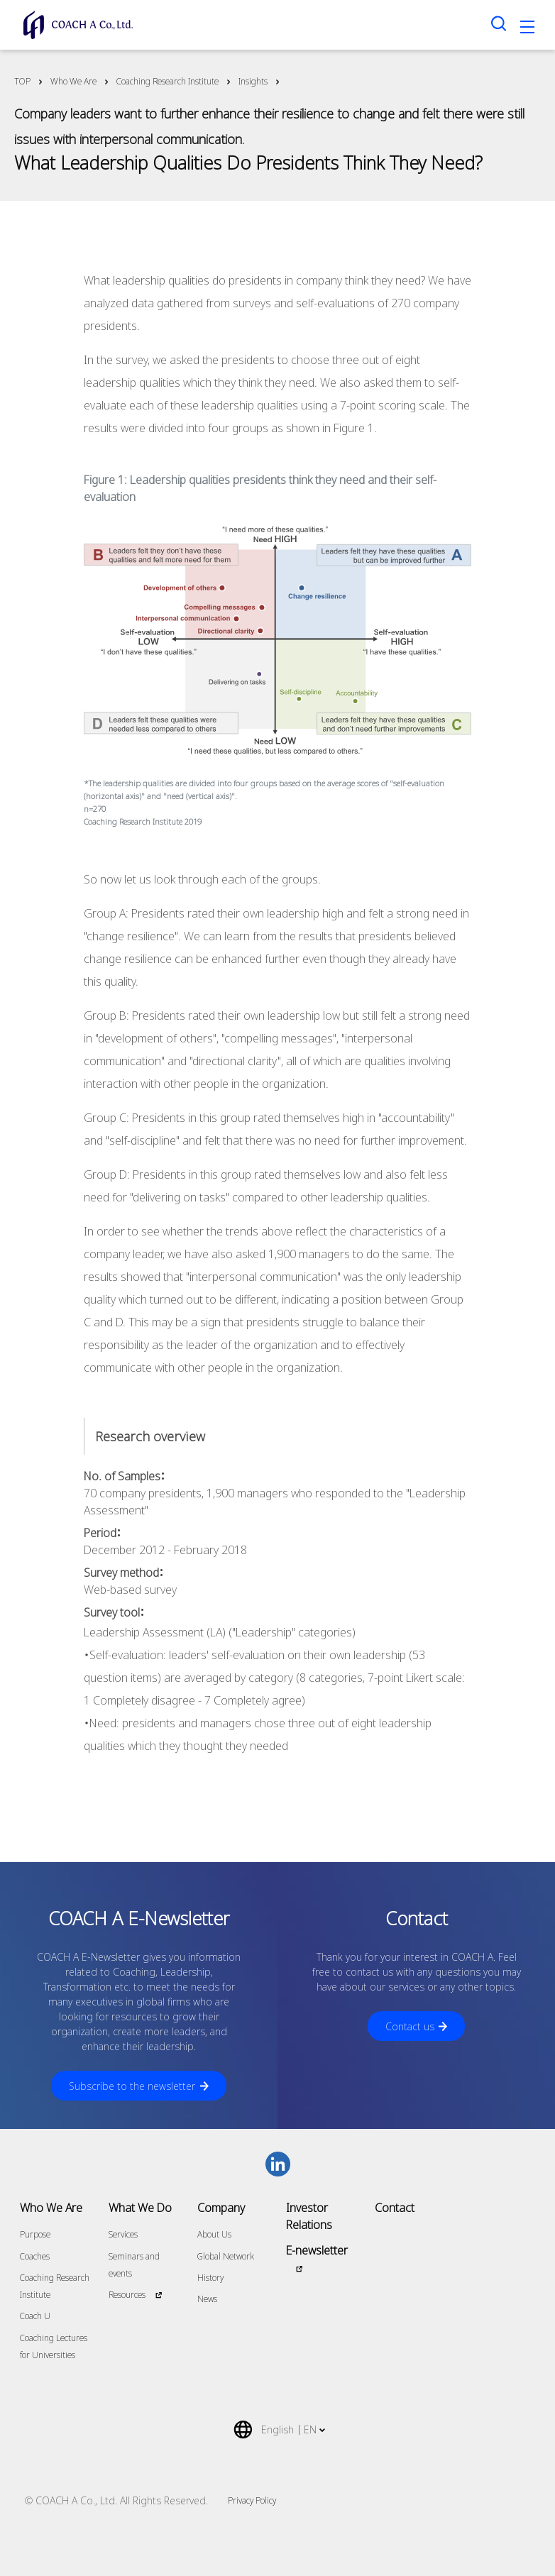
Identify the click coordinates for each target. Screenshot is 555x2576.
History (210, 2278)
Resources (127, 2295)
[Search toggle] (499, 23)
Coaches (35, 2256)
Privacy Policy (252, 2500)
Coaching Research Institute (167, 81)
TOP (22, 81)
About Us (214, 2234)
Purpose (35, 2234)
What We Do (140, 2208)
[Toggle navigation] (527, 29)
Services (123, 2234)
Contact (394, 2208)
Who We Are (73, 81)
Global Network (225, 2256)
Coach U (35, 2316)
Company (221, 2208)
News (207, 2299)
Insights (253, 81)
